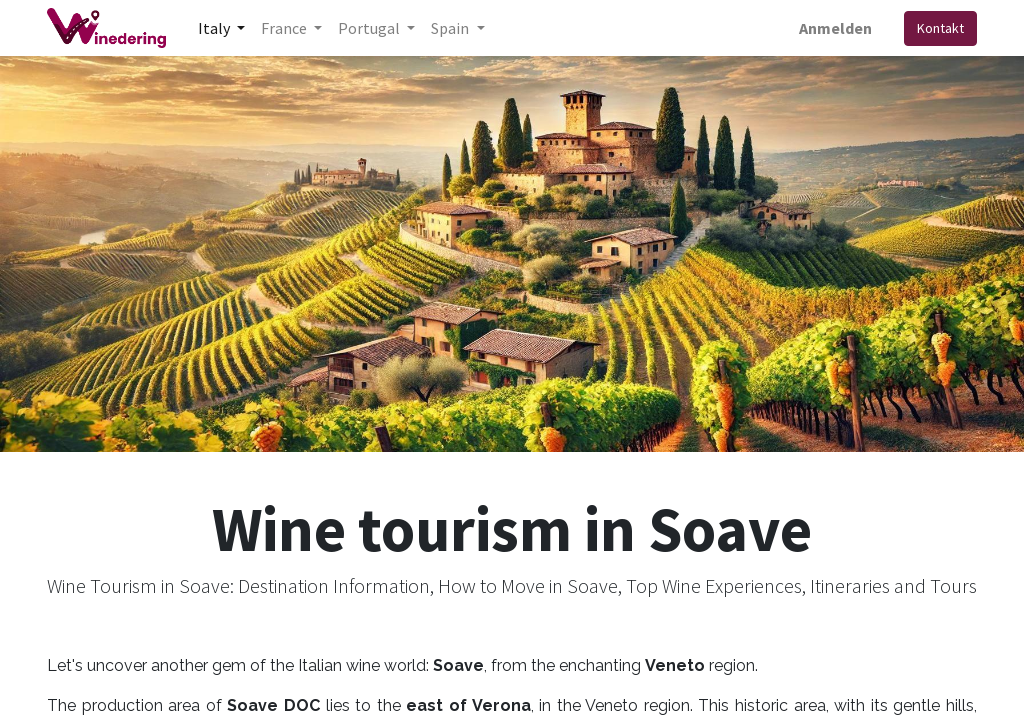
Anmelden (835, 28)
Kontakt (940, 28)
